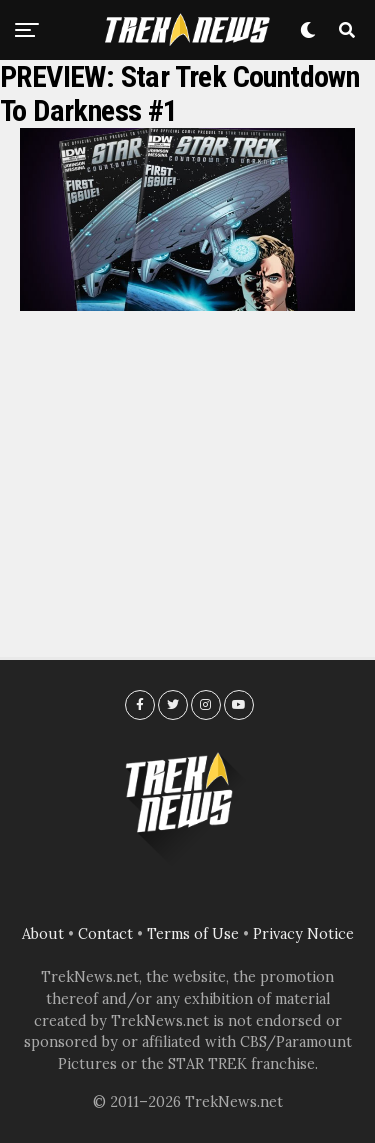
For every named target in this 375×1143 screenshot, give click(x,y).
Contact (105, 934)
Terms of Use (193, 934)
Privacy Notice (303, 934)
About (43, 934)
